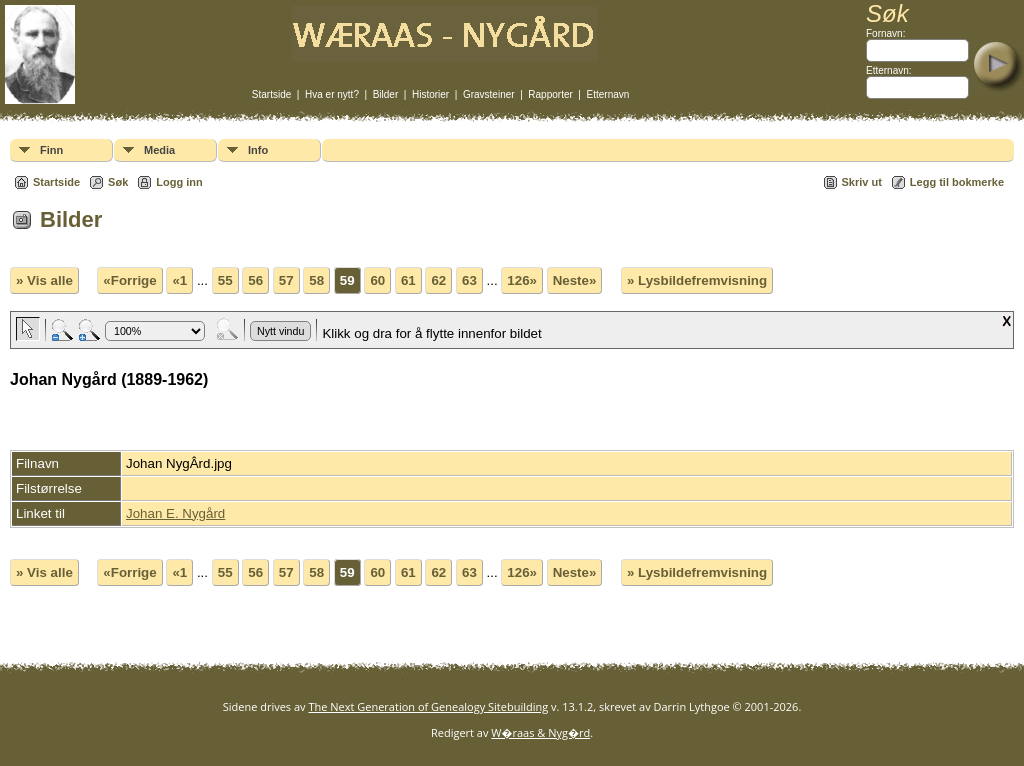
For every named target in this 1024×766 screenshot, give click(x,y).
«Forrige (129, 280)
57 (286, 280)
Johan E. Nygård (175, 513)
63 (469, 280)
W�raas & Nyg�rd (540, 732)
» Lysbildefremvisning (697, 280)
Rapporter (550, 94)
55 (225, 280)
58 (316, 280)
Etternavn (608, 94)
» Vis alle (44, 280)
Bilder (386, 94)
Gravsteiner (489, 94)
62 (438, 280)
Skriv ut (862, 182)
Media (159, 150)
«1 (179, 280)
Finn (51, 150)
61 (408, 280)
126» (522, 280)
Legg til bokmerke (957, 182)
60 (377, 280)
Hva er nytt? (332, 94)
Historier (430, 94)
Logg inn (179, 182)
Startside (271, 94)
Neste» (575, 280)
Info (258, 150)
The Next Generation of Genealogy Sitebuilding (428, 706)
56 (255, 280)
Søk (118, 182)
